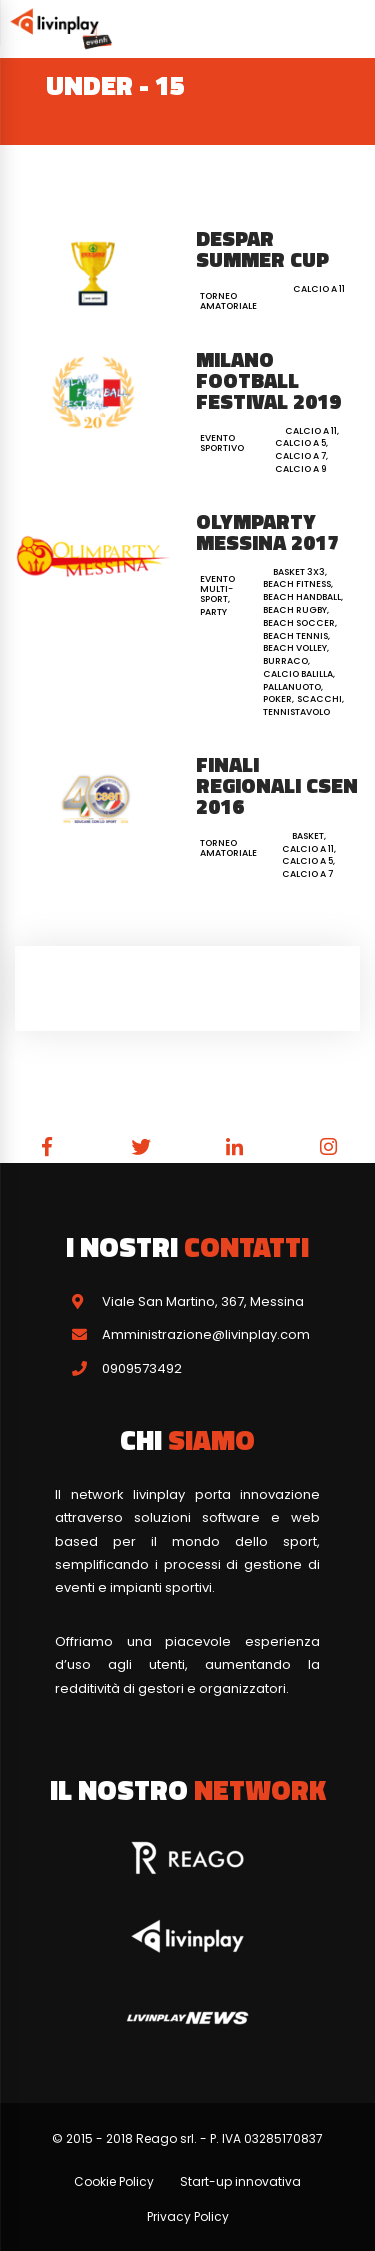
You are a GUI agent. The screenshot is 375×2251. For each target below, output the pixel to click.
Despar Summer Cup (262, 248)
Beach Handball (302, 597)
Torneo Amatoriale (228, 301)
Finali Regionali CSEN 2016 (277, 785)
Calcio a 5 (300, 443)
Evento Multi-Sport (217, 589)
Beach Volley (295, 648)
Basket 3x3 (299, 572)
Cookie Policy (114, 2181)
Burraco (285, 661)
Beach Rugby (295, 610)
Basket (308, 836)
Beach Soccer (299, 623)
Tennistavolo (296, 712)
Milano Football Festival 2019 (268, 380)
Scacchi (319, 699)
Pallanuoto (292, 687)
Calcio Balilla (298, 674)
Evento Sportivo (222, 443)
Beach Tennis (295, 636)
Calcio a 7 (300, 456)
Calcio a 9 (301, 469)
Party (213, 612)
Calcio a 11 (319, 289)
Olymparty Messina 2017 (267, 531)
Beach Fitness (297, 584)
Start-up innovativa (240, 2181)
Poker (277, 699)
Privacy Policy (188, 2216)
